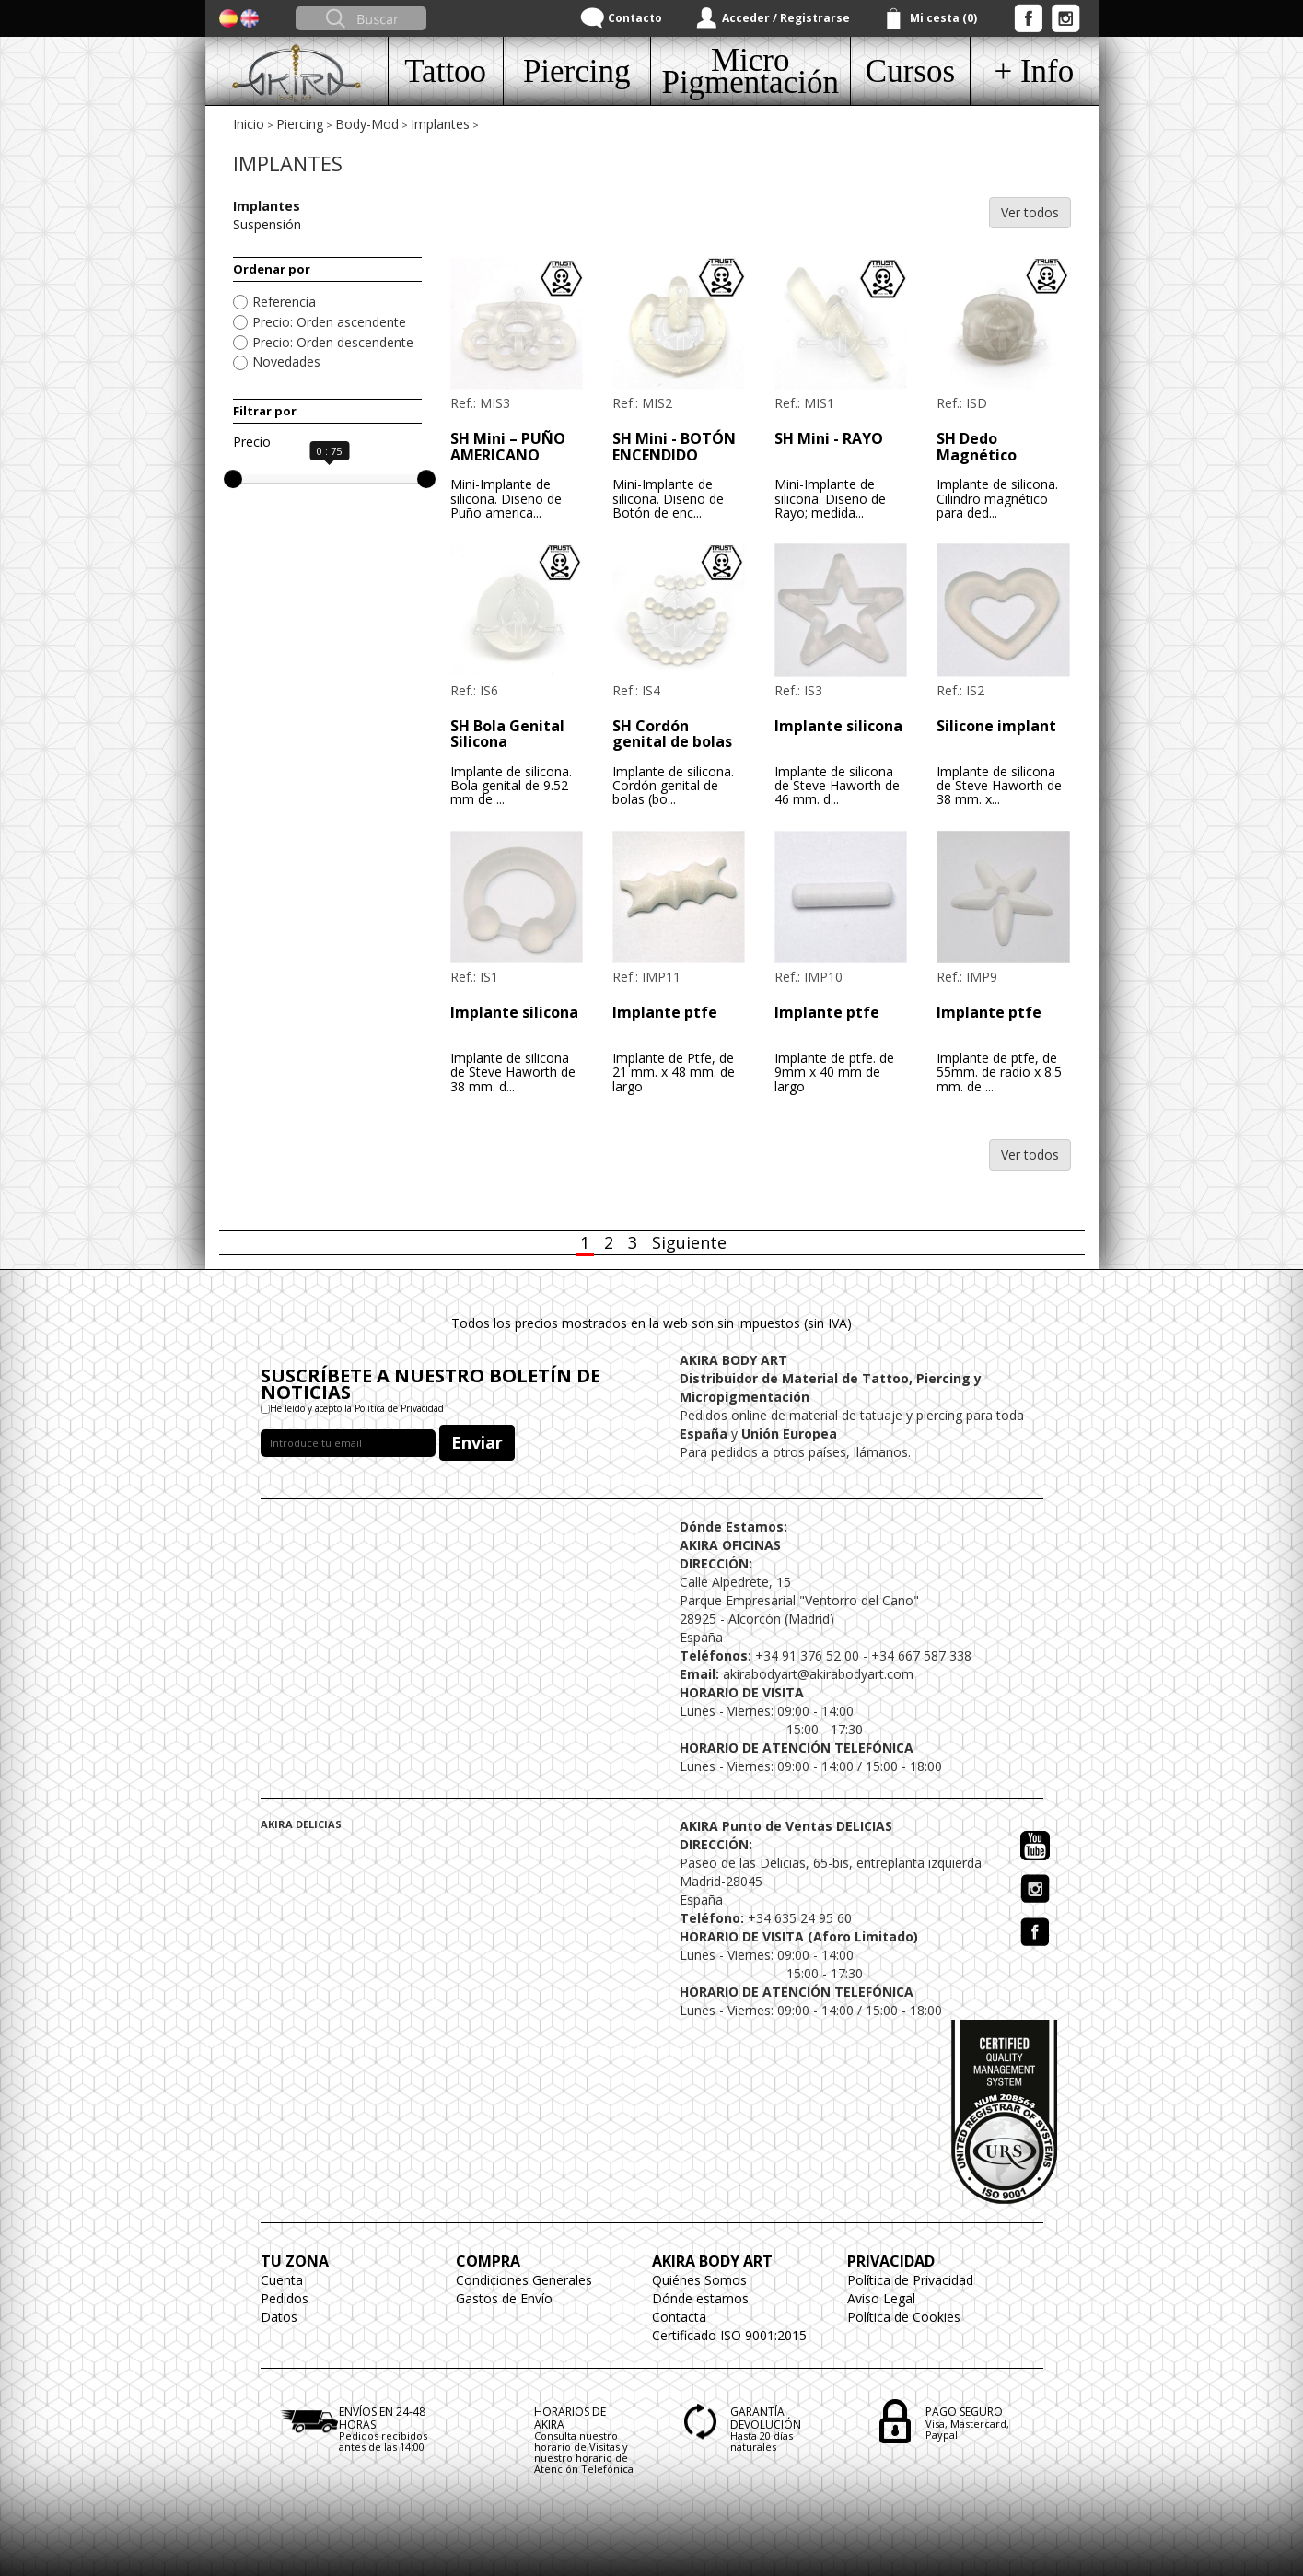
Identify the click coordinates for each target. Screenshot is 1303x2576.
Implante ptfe (664, 1012)
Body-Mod (367, 124)
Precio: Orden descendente (332, 342)
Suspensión (267, 224)
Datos (279, 2316)
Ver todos (1030, 212)
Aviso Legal (881, 2298)
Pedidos (284, 2298)
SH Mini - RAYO (828, 438)
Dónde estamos (700, 2298)
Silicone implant (996, 726)
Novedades (286, 361)
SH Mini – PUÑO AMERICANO (507, 446)
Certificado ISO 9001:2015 (729, 2335)
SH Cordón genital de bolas (672, 734)
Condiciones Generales (524, 2280)
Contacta (679, 2316)
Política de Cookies (903, 2316)
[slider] (233, 479)
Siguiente (689, 1242)
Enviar (477, 1442)
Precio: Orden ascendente (329, 322)
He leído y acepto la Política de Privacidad (357, 1408)
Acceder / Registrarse (786, 18)
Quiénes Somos (699, 2280)
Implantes (440, 124)
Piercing (299, 124)
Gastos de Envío (504, 2298)
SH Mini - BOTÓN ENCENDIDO (674, 446)
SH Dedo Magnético (977, 446)
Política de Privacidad (910, 2280)
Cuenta (282, 2280)
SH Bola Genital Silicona (507, 734)
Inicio (248, 124)
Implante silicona (838, 726)
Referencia (284, 301)
